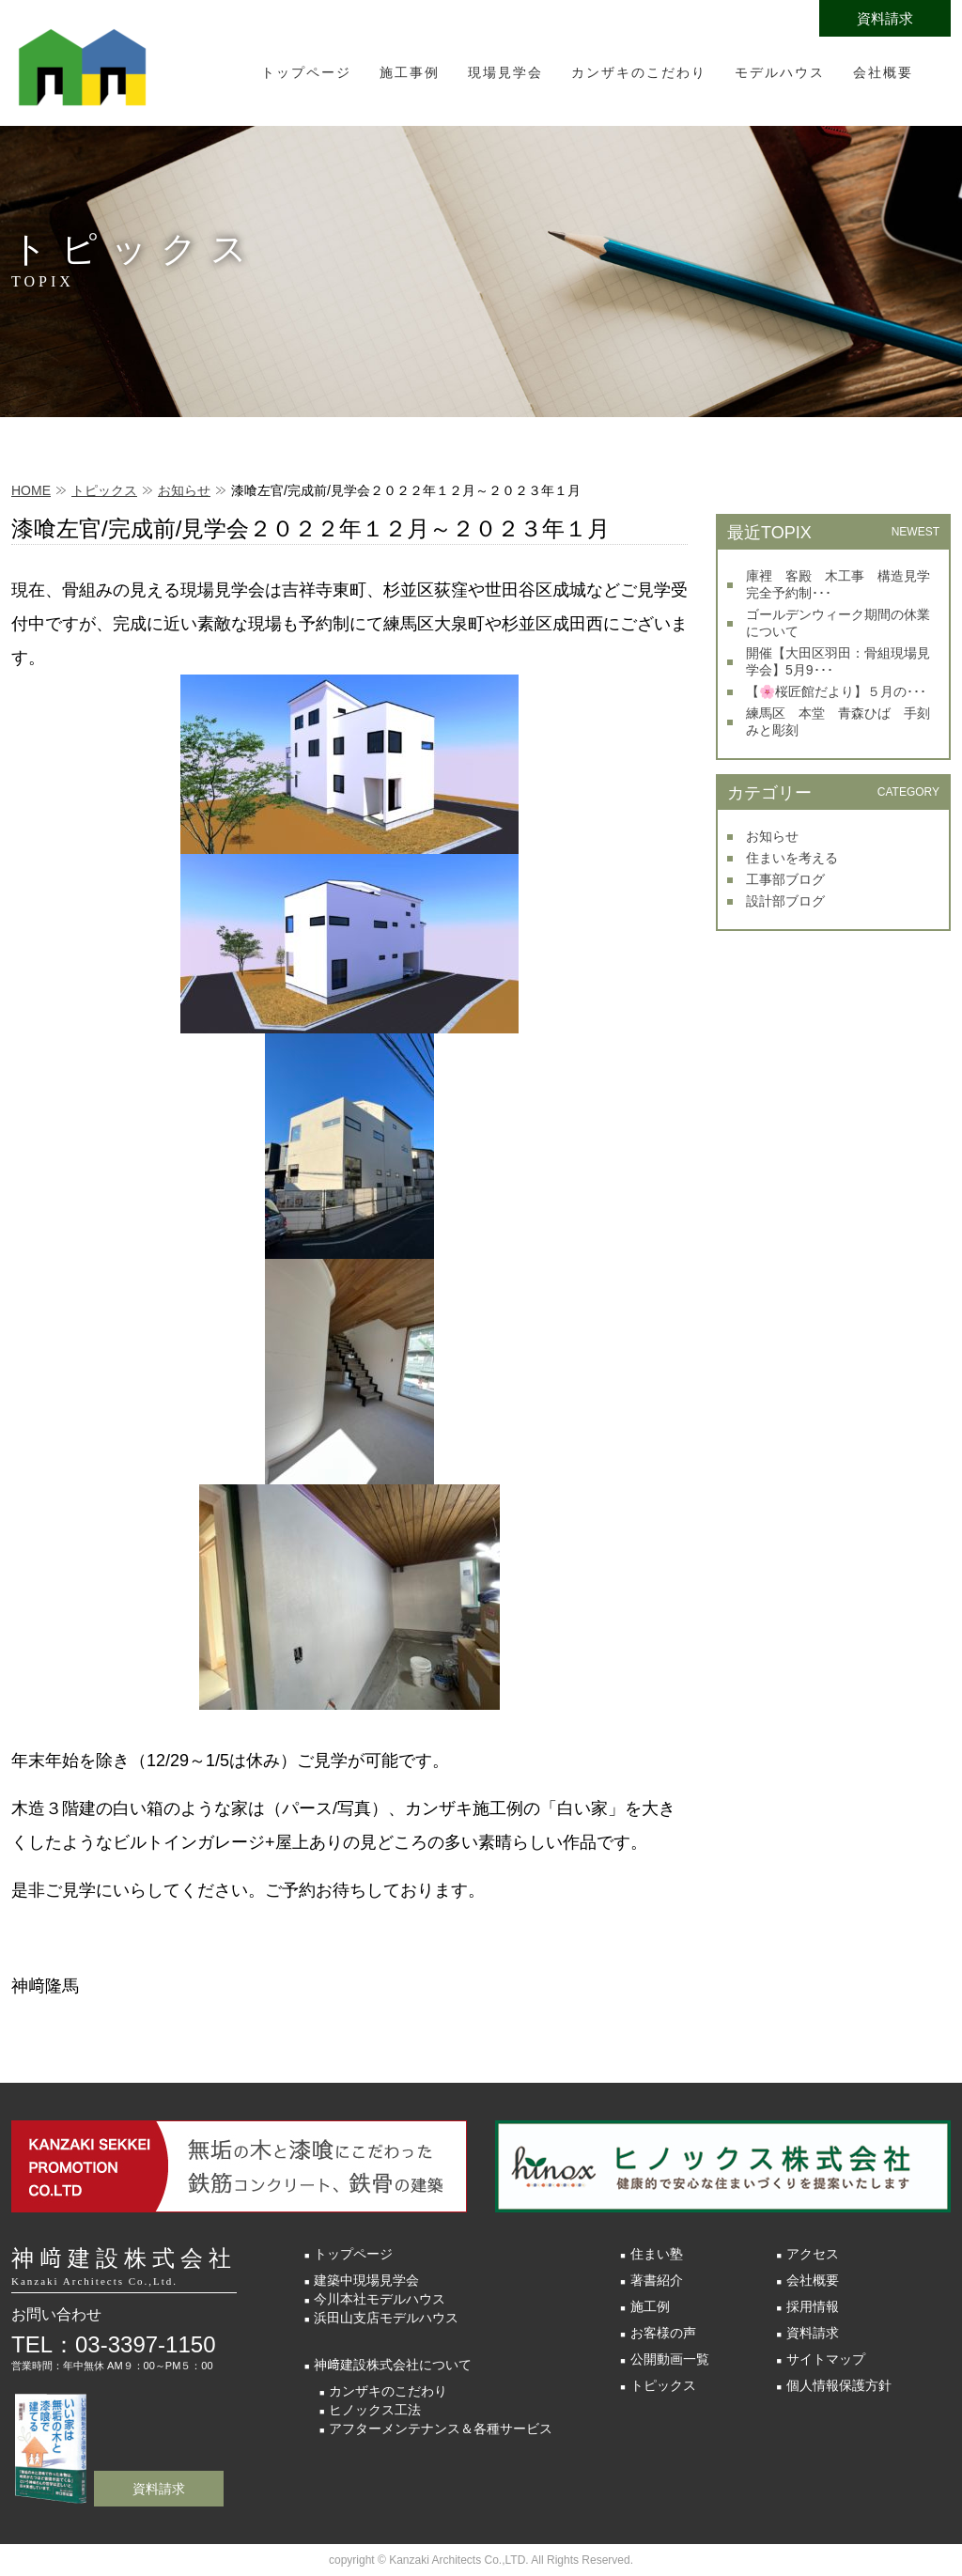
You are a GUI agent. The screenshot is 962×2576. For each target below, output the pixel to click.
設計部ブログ (785, 900)
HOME (31, 490)
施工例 (650, 2306)
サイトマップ (825, 2359)
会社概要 (883, 72)
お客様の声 (663, 2332)
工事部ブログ (785, 879)
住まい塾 (656, 2253)
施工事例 (410, 72)
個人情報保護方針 (839, 2385)
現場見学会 (505, 72)
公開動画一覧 (669, 2359)
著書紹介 (656, 2280)
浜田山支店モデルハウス (386, 2317)
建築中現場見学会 (366, 2280)
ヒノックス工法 (375, 2409)
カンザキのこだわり (638, 72)
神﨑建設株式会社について (393, 2364)
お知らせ (184, 490)
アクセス (812, 2253)
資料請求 (885, 18)
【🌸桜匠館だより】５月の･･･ (836, 691)
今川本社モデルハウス (379, 2298)
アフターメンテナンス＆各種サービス (440, 2428)
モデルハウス (780, 72)
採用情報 (812, 2306)
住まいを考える (792, 857)
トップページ (306, 72)
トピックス (104, 490)
